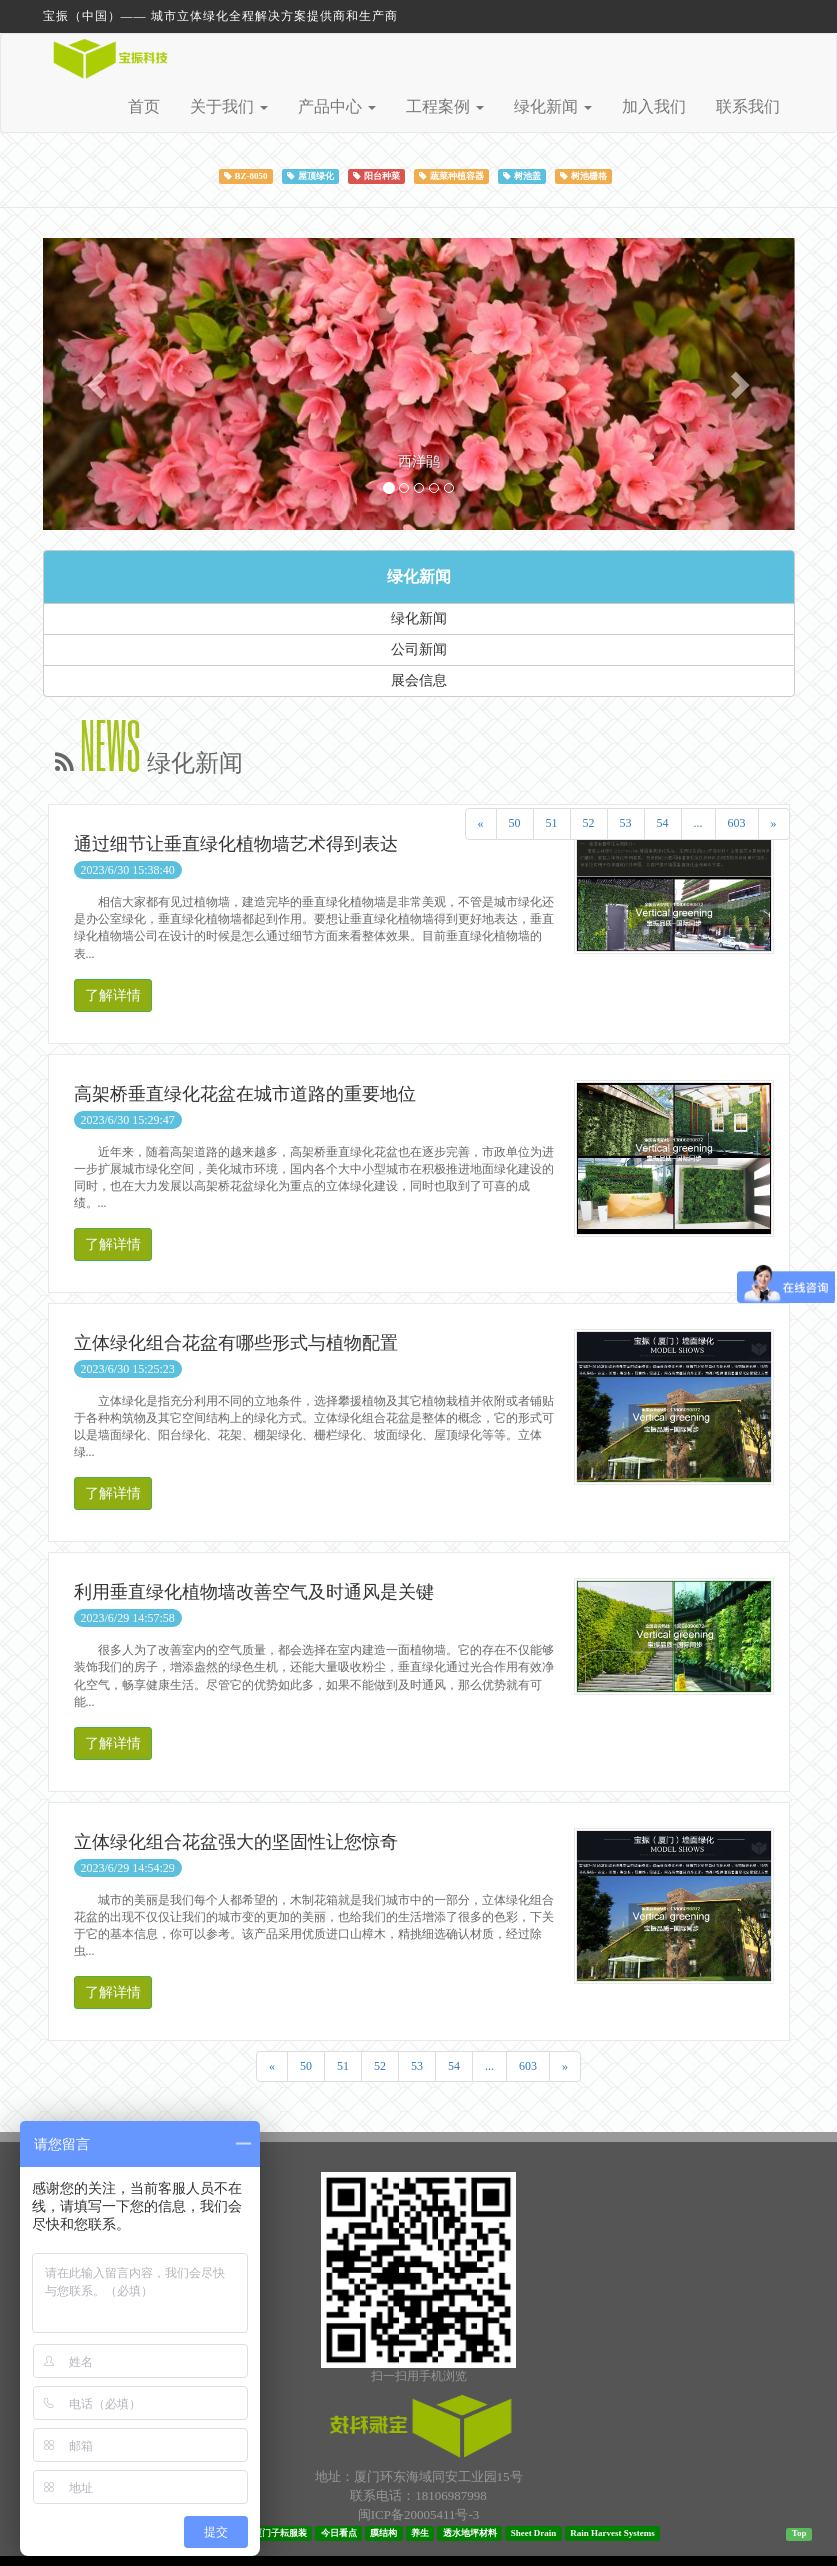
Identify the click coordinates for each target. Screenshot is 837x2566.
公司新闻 (419, 649)
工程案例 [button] (445, 106)
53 (626, 823)
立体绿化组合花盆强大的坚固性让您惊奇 (236, 1842)
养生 (420, 2533)
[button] (99, 383)
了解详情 (113, 995)
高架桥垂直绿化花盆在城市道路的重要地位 (245, 1094)
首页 (144, 106)
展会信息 (419, 680)
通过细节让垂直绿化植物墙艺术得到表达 (236, 844)
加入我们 (654, 106)
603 (737, 823)
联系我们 (748, 106)
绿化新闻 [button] (553, 106)
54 (663, 823)
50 (515, 823)
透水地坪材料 (470, 2533)
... (698, 823)
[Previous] (481, 823)
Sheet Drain (534, 2533)
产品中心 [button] (337, 106)
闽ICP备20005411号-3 (419, 2514)
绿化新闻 (419, 576)
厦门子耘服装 (280, 2533)
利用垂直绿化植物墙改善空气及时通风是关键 (254, 1592)
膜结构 (383, 2533)
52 (589, 823)
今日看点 (339, 2533)
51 (552, 823)
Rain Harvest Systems (612, 2533)
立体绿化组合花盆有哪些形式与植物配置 (236, 1343)
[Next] (774, 823)
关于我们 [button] (229, 106)
